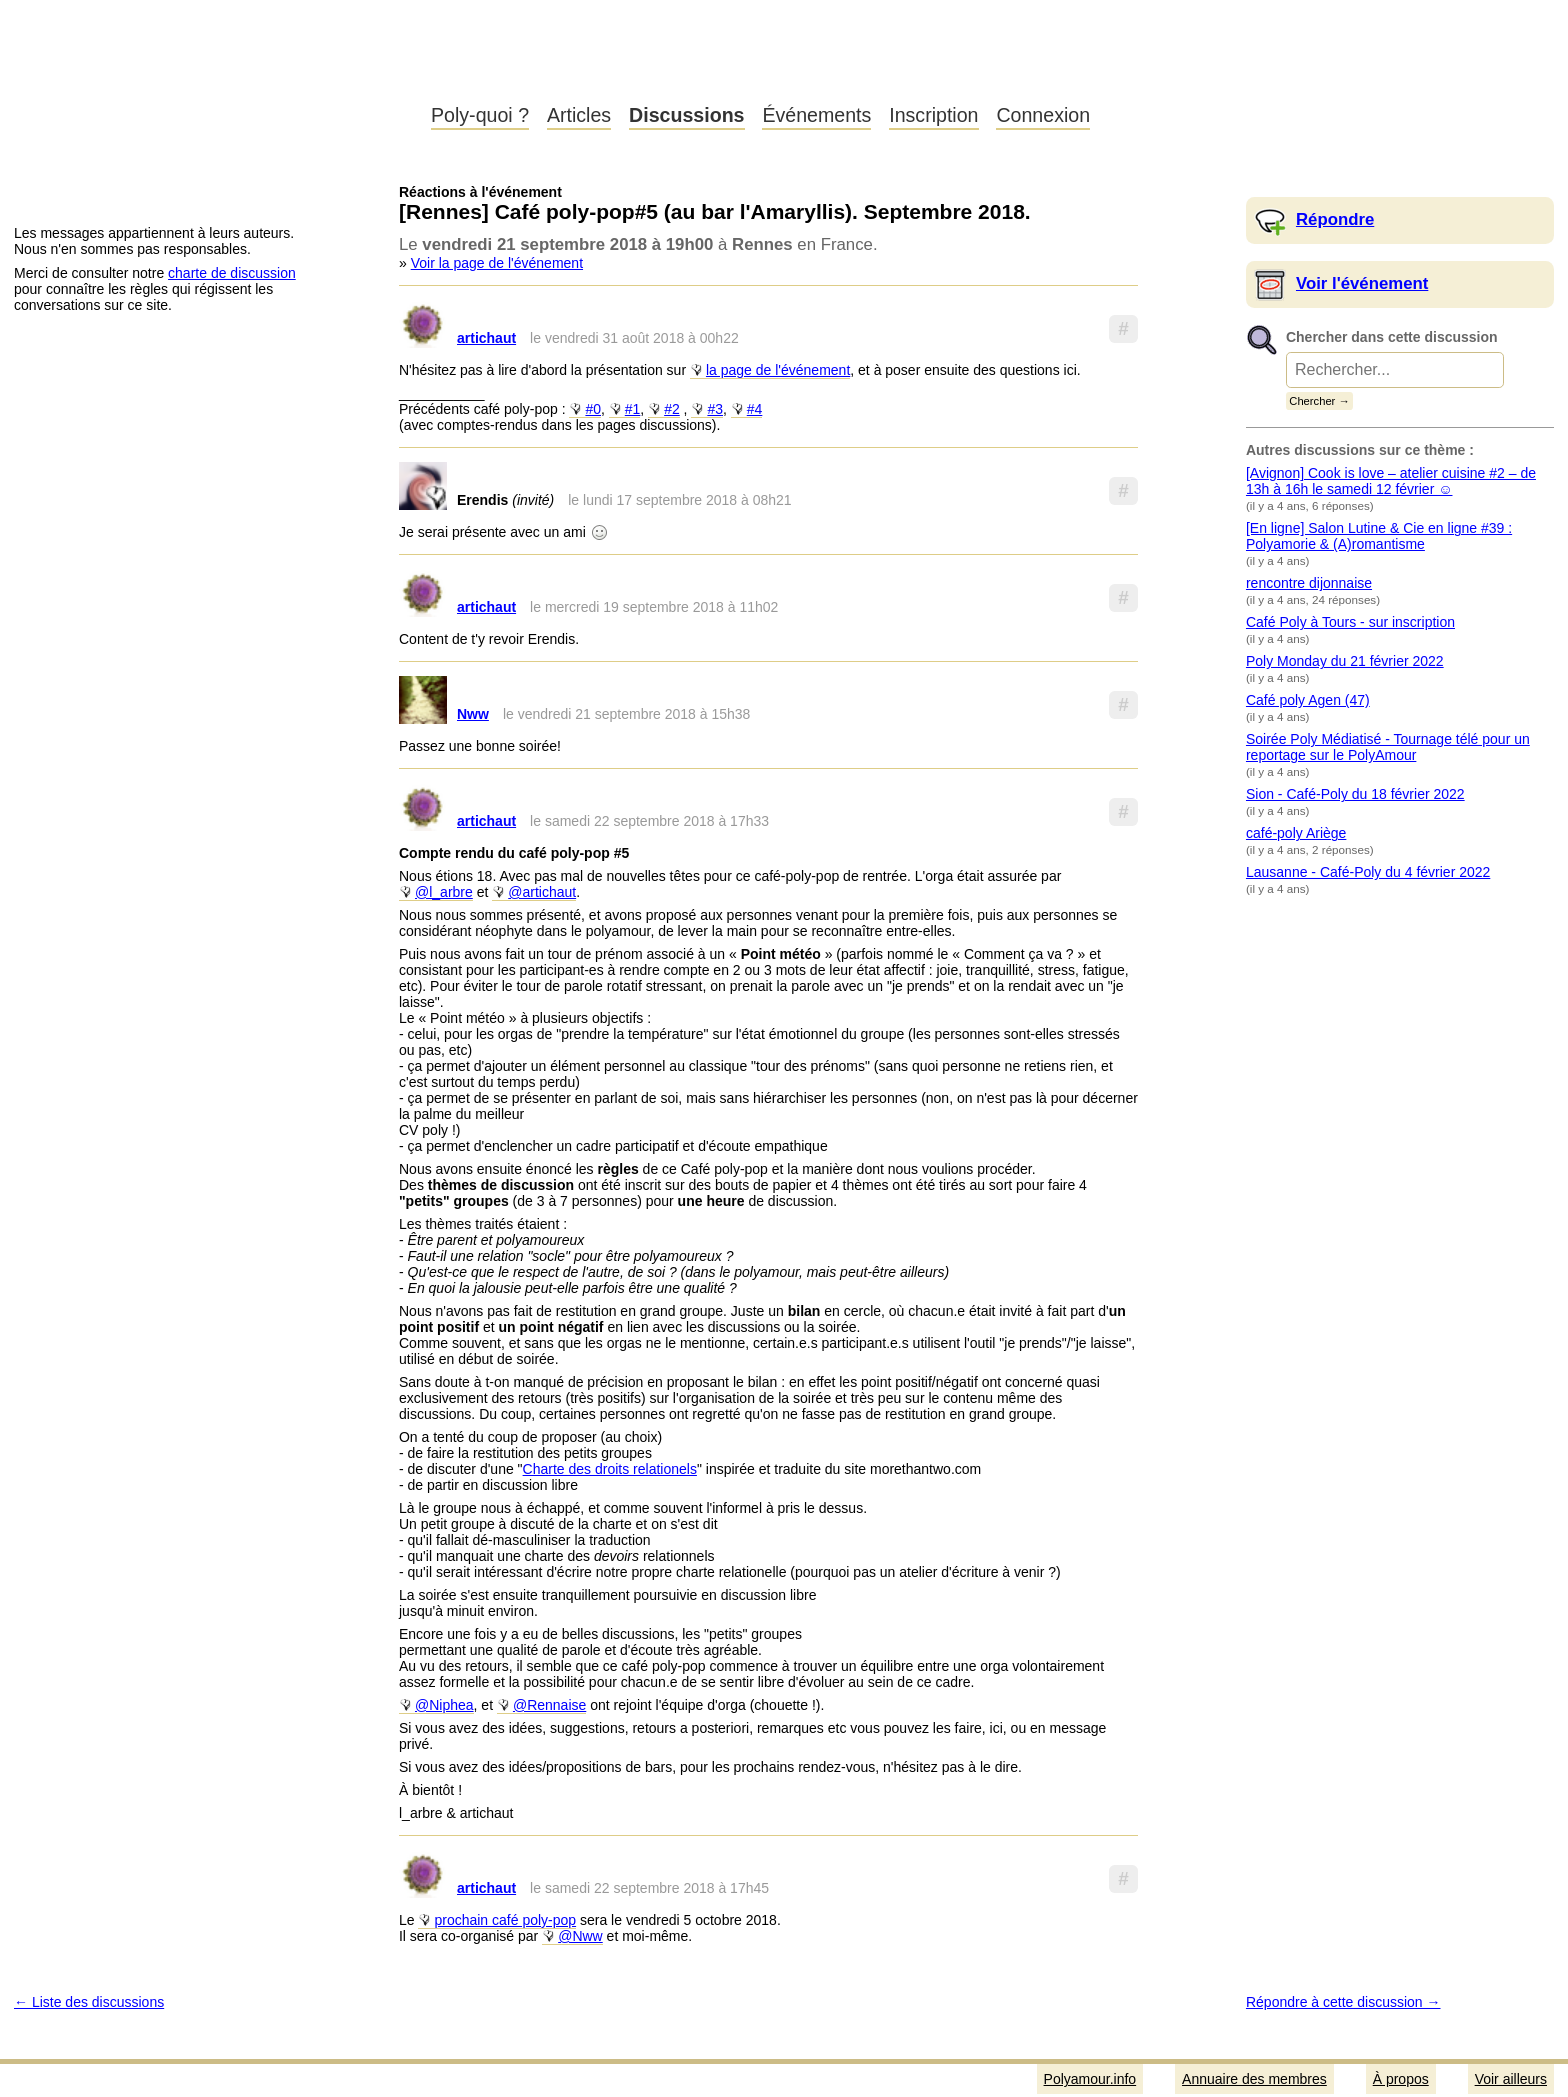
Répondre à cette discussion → (1343, 2002)
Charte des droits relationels (610, 1469)
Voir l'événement (1362, 283)
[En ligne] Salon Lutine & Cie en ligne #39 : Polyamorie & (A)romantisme (1379, 536)
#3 (715, 409)
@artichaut (542, 892)
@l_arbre (444, 892)
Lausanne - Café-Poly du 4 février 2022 (1368, 872)
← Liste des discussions (89, 2002)
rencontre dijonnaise (1309, 583)
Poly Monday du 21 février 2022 (1345, 661)
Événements (816, 115)
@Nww (580, 1936)
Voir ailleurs (1511, 2079)
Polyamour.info (207, 70)
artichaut (486, 338)
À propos (1401, 2079)
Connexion (1043, 115)
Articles (579, 115)
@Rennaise (549, 1705)
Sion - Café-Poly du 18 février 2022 (1355, 794)
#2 (672, 409)
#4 (755, 409)
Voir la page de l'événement (497, 263)
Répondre (1335, 219)
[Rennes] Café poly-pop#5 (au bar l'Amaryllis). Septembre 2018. (715, 211)
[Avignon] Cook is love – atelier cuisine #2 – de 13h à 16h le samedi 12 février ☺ (1391, 481)
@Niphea (444, 1705)
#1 (633, 409)
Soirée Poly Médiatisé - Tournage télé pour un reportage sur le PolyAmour (1388, 747)
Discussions (686, 115)
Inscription (933, 115)
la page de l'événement (778, 370)
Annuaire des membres (1254, 2079)
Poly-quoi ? (480, 115)
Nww (473, 714)
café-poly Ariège (1296, 833)
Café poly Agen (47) (1308, 700)
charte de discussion (232, 273)
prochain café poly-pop (505, 1920)
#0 (593, 409)
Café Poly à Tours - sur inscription (1350, 622)
